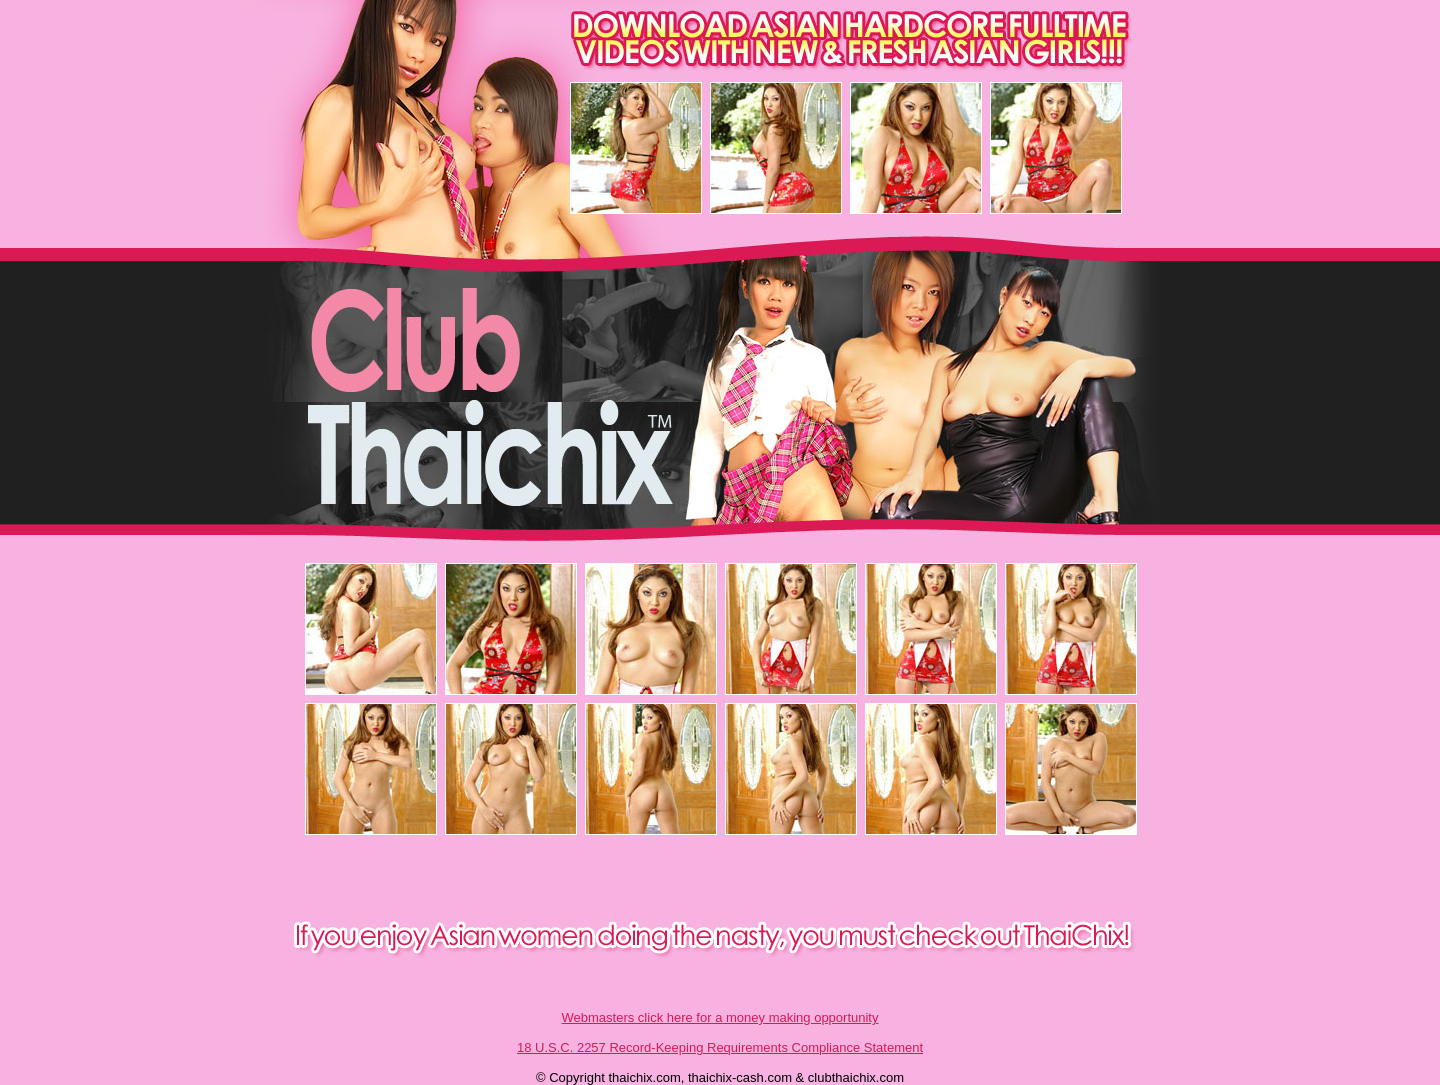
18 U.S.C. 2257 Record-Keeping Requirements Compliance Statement (720, 1047)
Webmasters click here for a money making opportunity (720, 1017)
